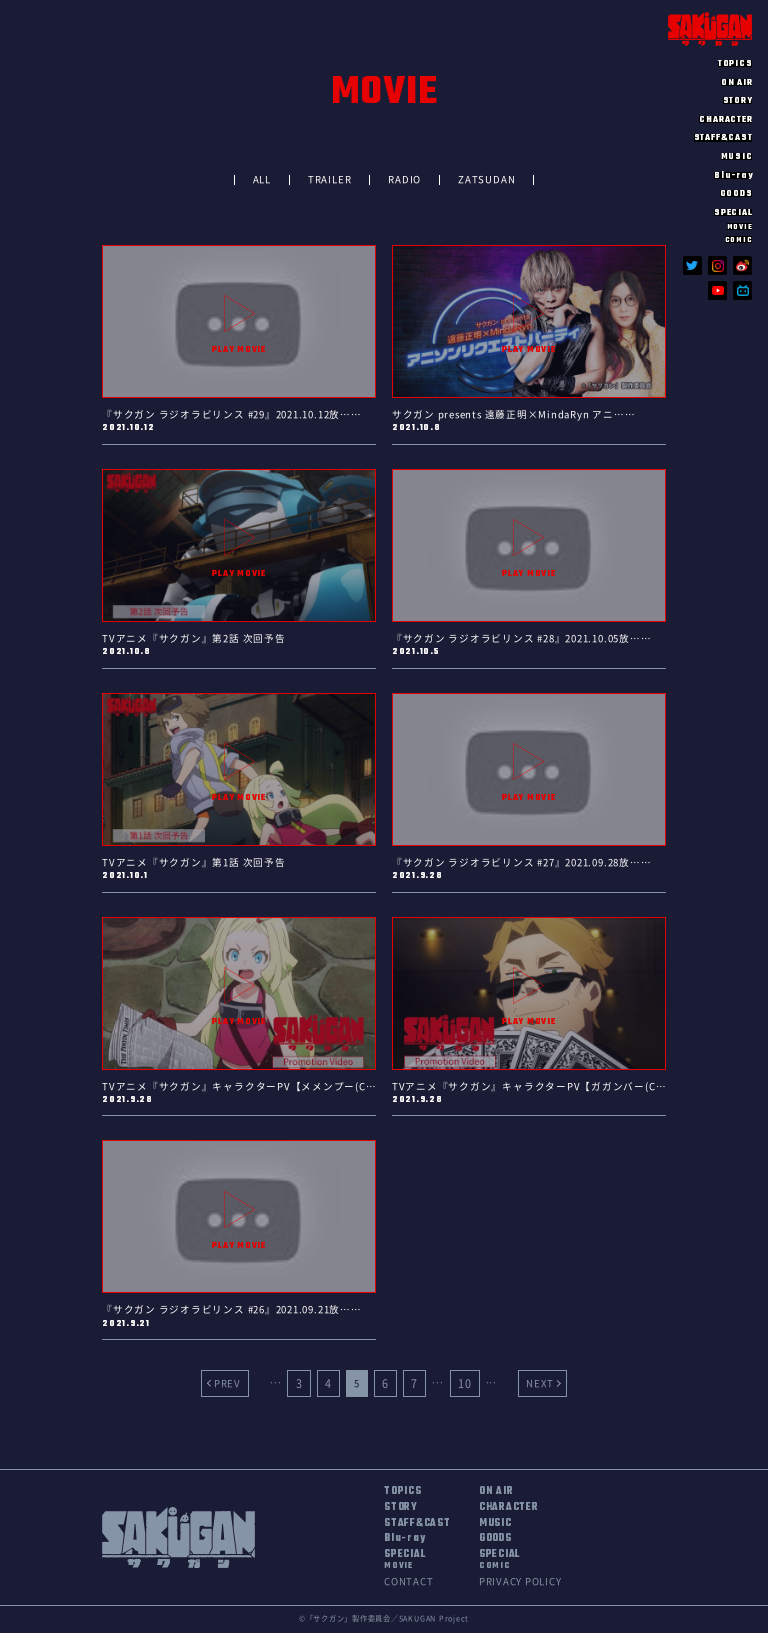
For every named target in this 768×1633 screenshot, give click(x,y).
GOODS (736, 193)
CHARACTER (725, 119)
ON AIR (737, 82)
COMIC (739, 239)
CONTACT (408, 1581)
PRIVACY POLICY (520, 1581)
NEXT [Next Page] (540, 1383)
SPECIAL (404, 1561)
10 (465, 1383)
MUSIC (737, 156)
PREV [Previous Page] (227, 1383)
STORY (738, 100)
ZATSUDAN (486, 179)
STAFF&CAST (723, 137)
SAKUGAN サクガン (710, 29)
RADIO (404, 179)
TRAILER (329, 179)
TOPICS (735, 63)
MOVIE (740, 226)
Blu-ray (733, 175)
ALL (262, 179)
